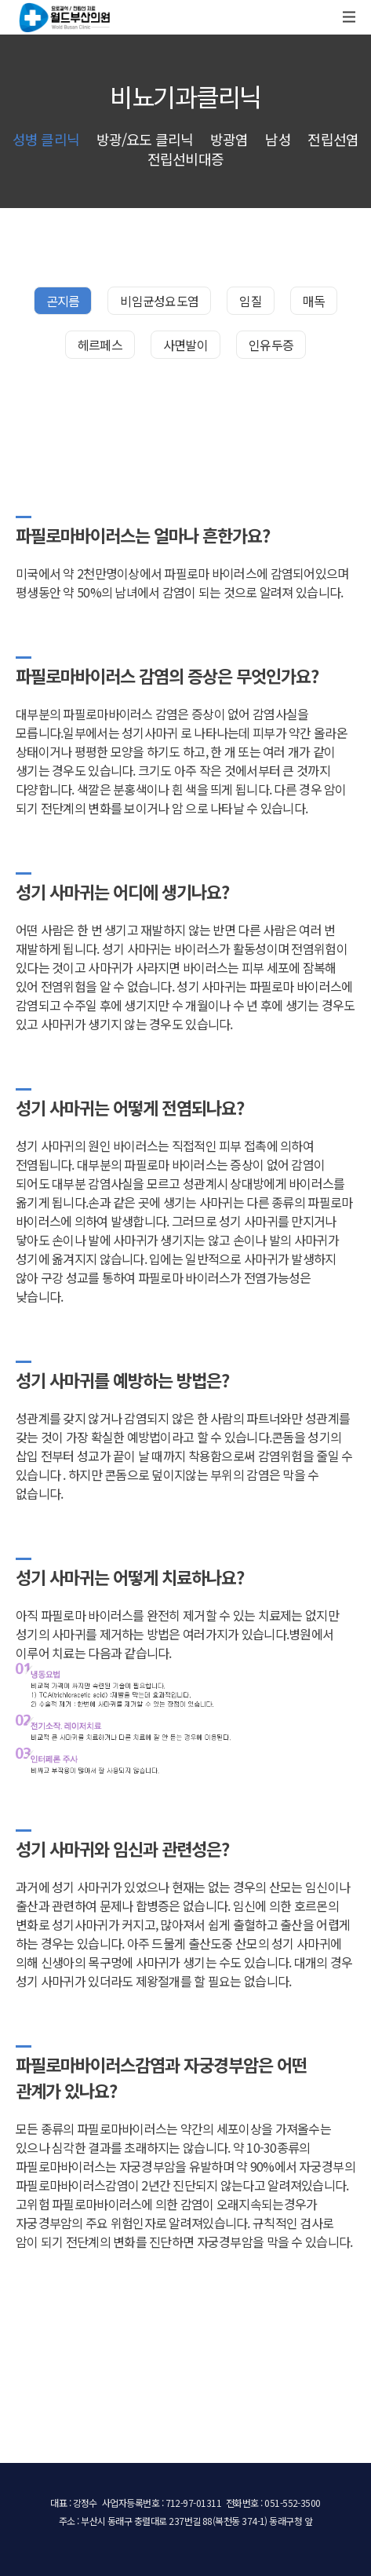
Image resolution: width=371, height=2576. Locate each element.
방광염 (229, 139)
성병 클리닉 (46, 139)
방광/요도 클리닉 (145, 139)
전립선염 (332, 139)
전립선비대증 (185, 158)
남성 (277, 139)
